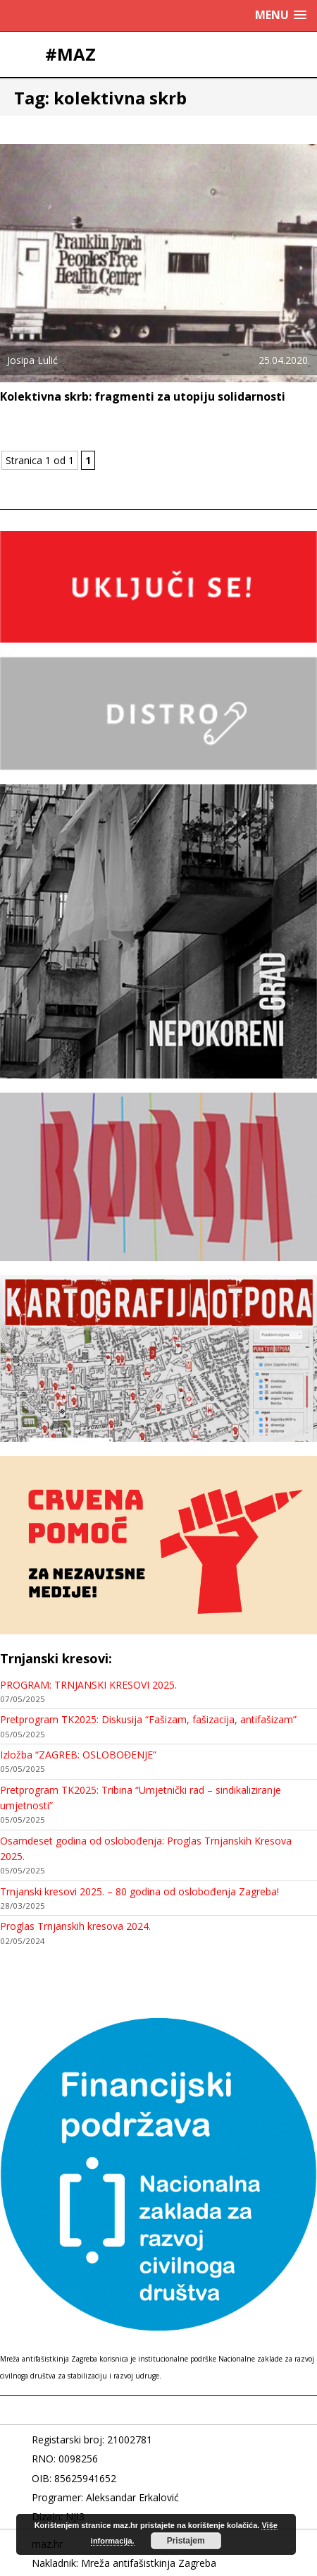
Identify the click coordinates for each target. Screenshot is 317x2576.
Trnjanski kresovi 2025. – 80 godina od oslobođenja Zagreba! (139, 1891)
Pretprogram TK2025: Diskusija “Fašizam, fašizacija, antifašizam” (148, 1719)
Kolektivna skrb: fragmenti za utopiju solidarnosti (142, 396)
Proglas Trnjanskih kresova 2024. (75, 1926)
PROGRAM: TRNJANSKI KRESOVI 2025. (88, 1684)
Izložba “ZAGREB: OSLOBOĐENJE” (78, 1754)
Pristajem (186, 2541)
